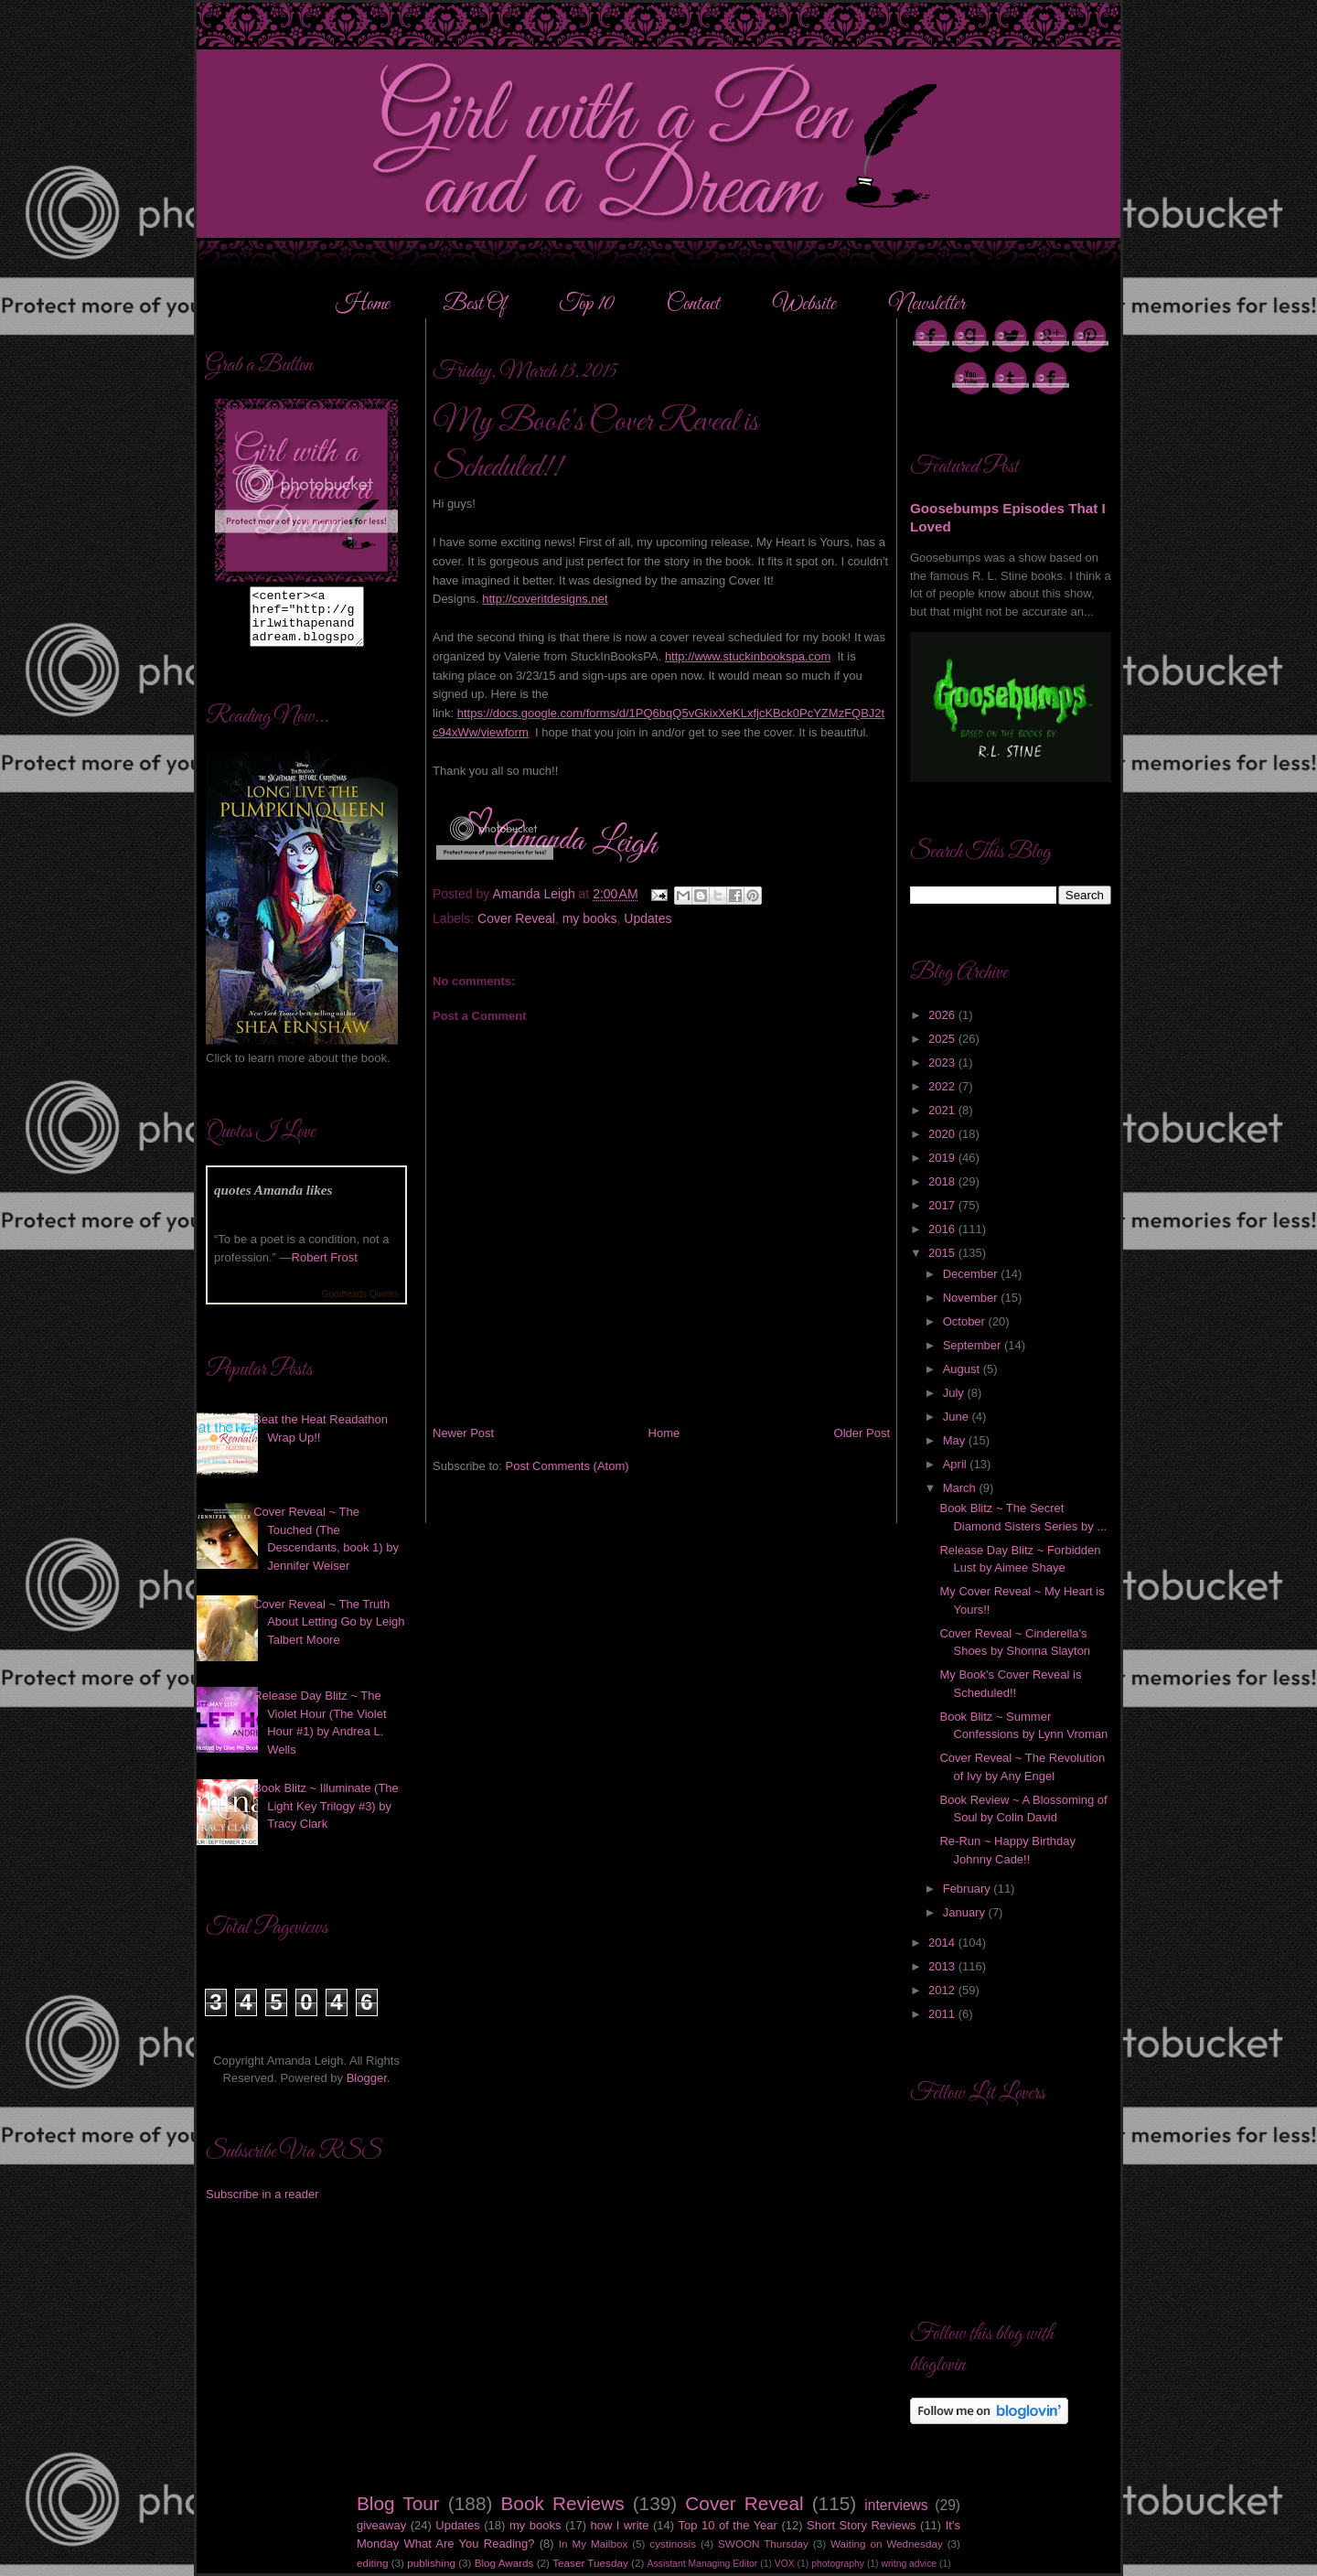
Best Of (476, 304)
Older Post (862, 1433)
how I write (620, 2525)
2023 (943, 1062)
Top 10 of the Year (728, 2525)
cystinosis (672, 2543)
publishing (431, 2563)
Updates (647, 918)
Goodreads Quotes (361, 1305)
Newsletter (927, 304)
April (956, 1464)
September (973, 1345)
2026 (943, 1015)
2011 (943, 2014)
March (961, 1488)
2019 (943, 1158)
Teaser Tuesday (590, 2563)
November (972, 1297)
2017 (943, 1205)
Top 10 (588, 304)
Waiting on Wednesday (886, 2543)
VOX (785, 2564)
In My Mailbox (593, 2543)
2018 (943, 1181)
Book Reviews (563, 2503)
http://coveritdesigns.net (544, 599)
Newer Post (463, 1433)
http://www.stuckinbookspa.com (747, 656)
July (955, 1393)
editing (372, 2563)
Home (363, 304)
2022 (943, 1086)
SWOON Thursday (763, 2543)
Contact (693, 304)
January (966, 1912)
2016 (943, 1229)
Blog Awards (504, 2563)
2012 (943, 1990)
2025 (943, 1039)
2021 (943, 1110)
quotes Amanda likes (273, 1200)
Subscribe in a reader (262, 2205)
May (956, 1440)
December (972, 1274)
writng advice (909, 2564)
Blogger (367, 2089)
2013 (943, 1966)
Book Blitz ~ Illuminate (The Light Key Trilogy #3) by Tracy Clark (326, 1816)
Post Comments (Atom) (567, 1466)
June (957, 1416)
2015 (943, 1253)
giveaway (381, 2525)
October (966, 1321)
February (968, 1888)
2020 (943, 1134)
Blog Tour (398, 2503)
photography (837, 2564)
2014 (943, 1942)
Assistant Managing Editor (703, 2564)
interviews (895, 2505)
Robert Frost (325, 1268)
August (963, 1369)
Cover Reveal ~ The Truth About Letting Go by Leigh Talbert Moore (328, 1633)
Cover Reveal (516, 918)
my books (589, 918)
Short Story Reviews (861, 2525)
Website (804, 304)
